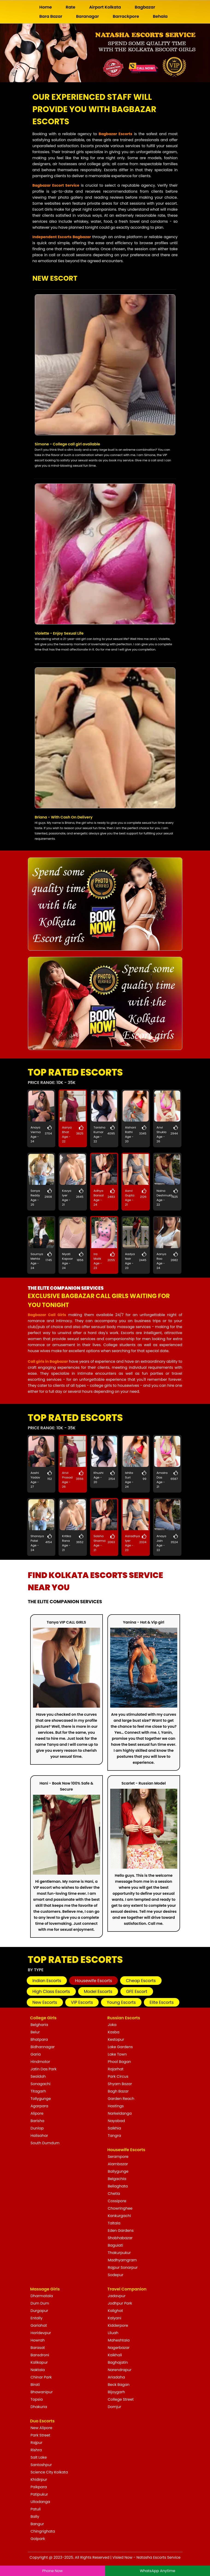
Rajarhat (116, 2069)
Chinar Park (41, 2377)
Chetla (114, 2193)
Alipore (37, 2113)
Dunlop (37, 2128)
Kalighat (115, 2310)
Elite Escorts (162, 2002)
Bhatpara (39, 2039)
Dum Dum (40, 2303)
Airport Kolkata (105, 7)
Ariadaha (116, 2377)
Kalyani (114, 2318)
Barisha (37, 2120)
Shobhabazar (120, 2238)
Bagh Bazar (118, 2091)
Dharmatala (42, 2296)
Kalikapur (39, 2362)
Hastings (116, 2106)
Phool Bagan (119, 2061)
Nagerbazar (119, 2347)
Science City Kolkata (49, 2472)
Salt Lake (39, 2457)
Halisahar (39, 2135)
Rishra (36, 2450)
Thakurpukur (119, 2252)
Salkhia (114, 2128)
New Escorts (45, 2002)
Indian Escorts (47, 1980)
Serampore (118, 2156)
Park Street (40, 2435)
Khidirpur (39, 2479)
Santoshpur (41, 2464)
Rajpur (37, 2442)
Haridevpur (41, 2333)
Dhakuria (39, 2406)
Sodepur (115, 2275)
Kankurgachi (119, 2215)
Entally (37, 2318)
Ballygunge (118, 2171)
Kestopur (116, 2039)
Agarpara (39, 2106)
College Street (121, 2399)
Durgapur (39, 2310)
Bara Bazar (50, 16)
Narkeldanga (120, 2113)
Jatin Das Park (44, 2069)
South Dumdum (45, 2143)
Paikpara (39, 2487)
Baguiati (115, 2245)
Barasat (38, 2347)
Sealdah (38, 2076)
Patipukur (39, 2494)
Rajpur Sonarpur (123, 2267)
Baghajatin (118, 2362)
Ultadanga (40, 2501)
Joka (112, 2024)
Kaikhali (115, 2355)
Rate (70, 7)
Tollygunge (41, 2098)
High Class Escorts (51, 1991)
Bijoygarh (116, 2392)
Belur (35, 2032)
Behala (160, 16)
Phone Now (52, 2570)
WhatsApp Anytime (157, 2570)
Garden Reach (121, 2098)
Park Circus (118, 2076)
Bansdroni (40, 2355)
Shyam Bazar (120, 2083)
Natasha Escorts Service (158, 2557)
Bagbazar (145, 7)
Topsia (37, 2399)
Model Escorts (98, 1991)
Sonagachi (40, 2083)
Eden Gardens (121, 2230)
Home (45, 7)
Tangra (114, 2135)
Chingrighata (43, 2531)
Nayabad (116, 2120)
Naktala (38, 2369)
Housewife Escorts (93, 1980)
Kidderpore (118, 2325)
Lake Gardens (120, 2047)
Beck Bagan (119, 2384)
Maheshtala (119, 2340)
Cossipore (117, 2201)
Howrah (38, 2340)
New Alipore (41, 2427)
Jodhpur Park (120, 2303)
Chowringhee (120, 2208)
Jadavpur (117, 2296)
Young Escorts (121, 2002)
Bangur (37, 2524)
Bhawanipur (42, 2392)
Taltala (114, 2223)
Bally (35, 2516)
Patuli (36, 2509)
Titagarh (38, 2091)
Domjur (114, 2406)
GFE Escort (136, 1991)
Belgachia (117, 2178)
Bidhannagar (43, 2047)
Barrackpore (126, 16)
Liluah (113, 2333)
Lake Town (117, 2054)
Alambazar (118, 2164)
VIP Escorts (82, 2002)
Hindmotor (40, 2061)
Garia (36, 2054)
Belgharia (39, 2024)
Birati (35, 2384)
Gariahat (39, 2325)
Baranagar (87, 16)
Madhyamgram (122, 2260)
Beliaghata (118, 2186)
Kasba (113, 2032)
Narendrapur (120, 2369)
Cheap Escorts (141, 1980)
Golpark (38, 2538)
